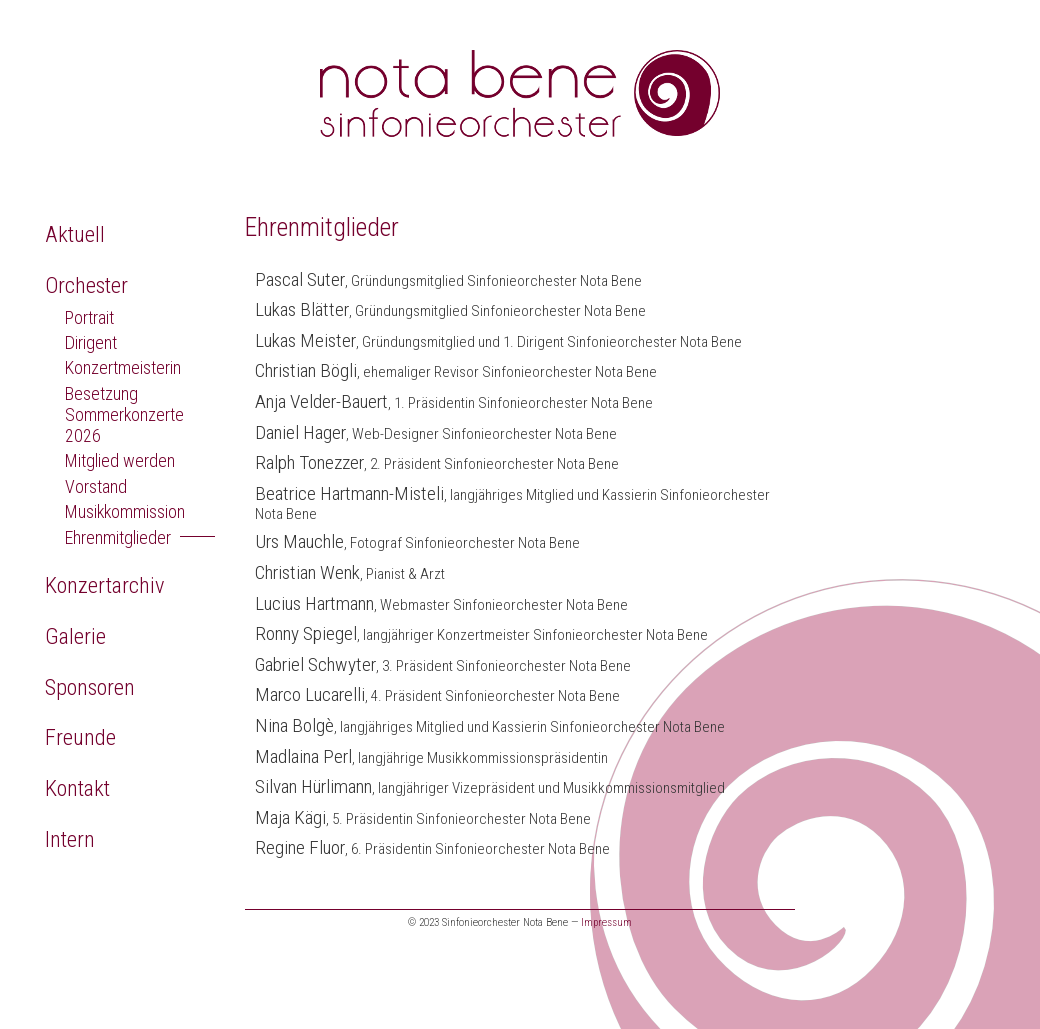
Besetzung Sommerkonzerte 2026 (124, 414)
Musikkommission (125, 511)
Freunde (80, 737)
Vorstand (96, 486)
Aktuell (75, 234)
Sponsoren (90, 687)
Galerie (75, 636)
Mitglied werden (120, 460)
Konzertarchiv (105, 585)
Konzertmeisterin (123, 367)
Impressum (606, 922)
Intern (70, 839)
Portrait (89, 317)
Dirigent (91, 342)
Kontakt (77, 788)
